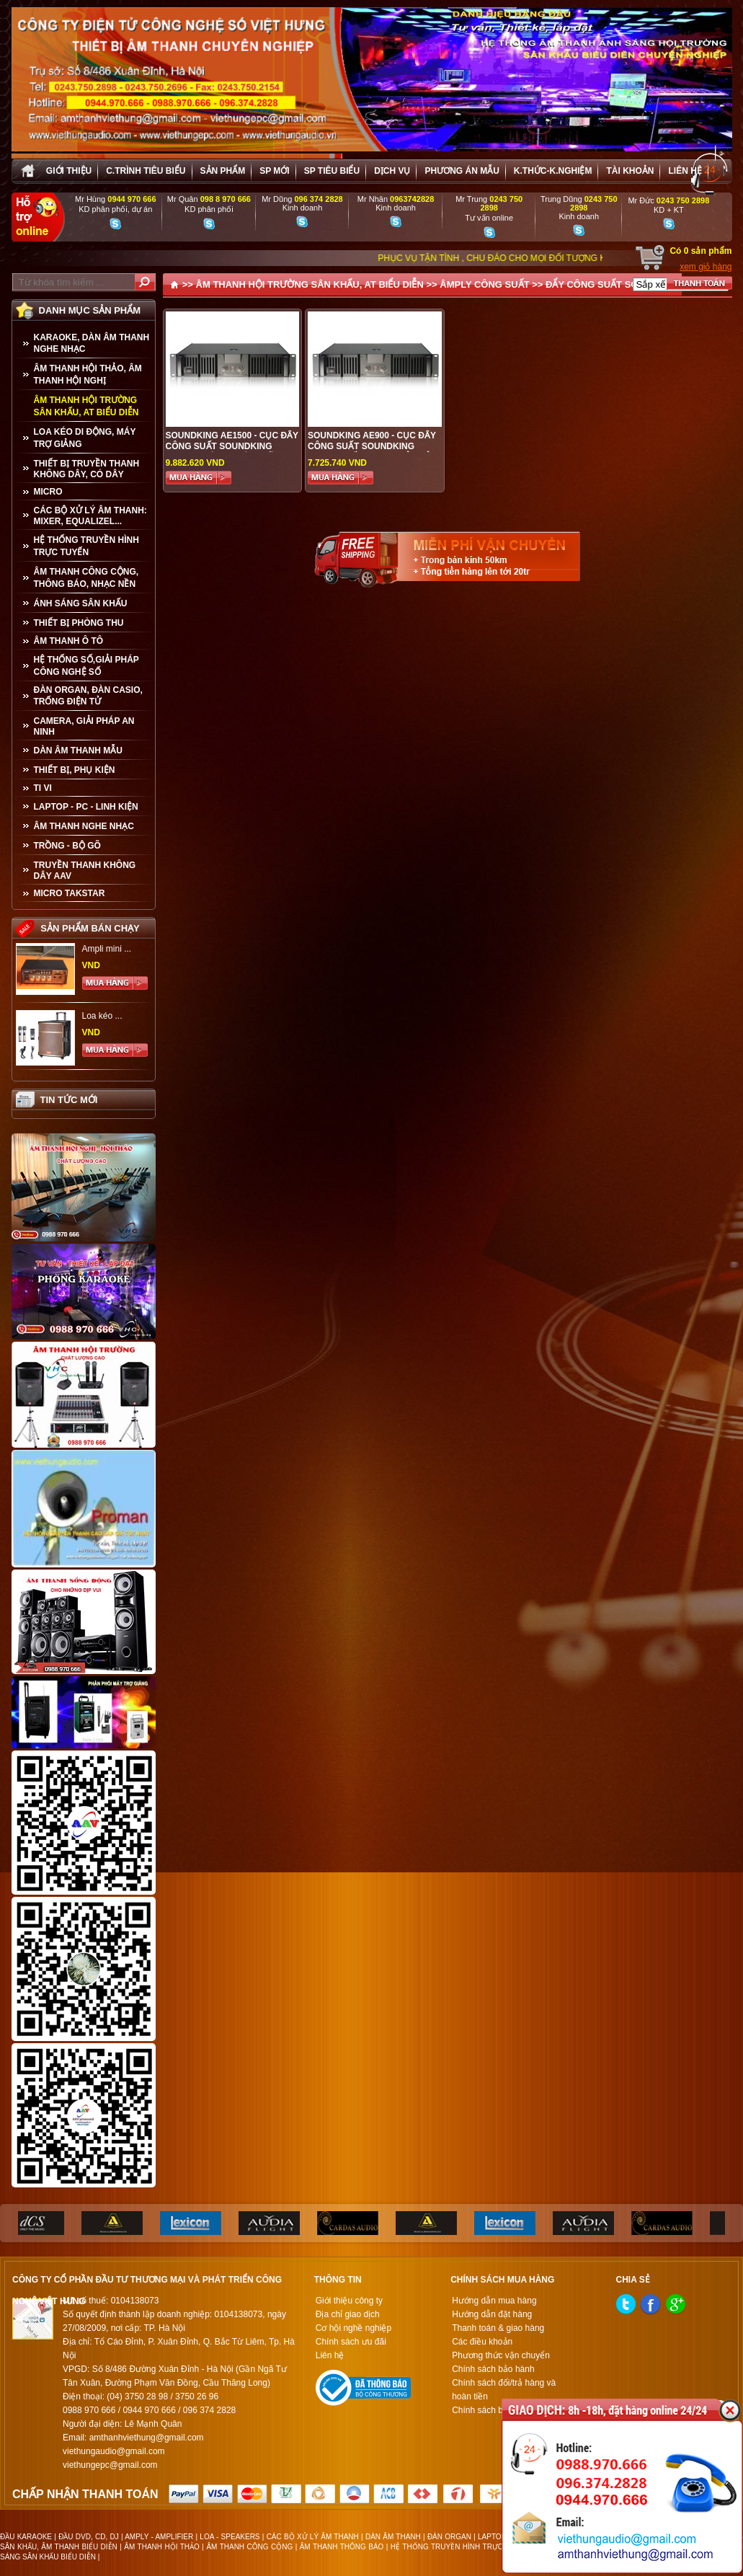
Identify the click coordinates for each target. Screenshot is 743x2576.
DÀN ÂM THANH (393, 2537)
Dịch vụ (392, 171)
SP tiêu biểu (332, 171)
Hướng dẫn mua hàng (494, 2301)
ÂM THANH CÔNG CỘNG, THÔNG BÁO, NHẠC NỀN (86, 578)
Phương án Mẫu (461, 171)
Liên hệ (684, 171)
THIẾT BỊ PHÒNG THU (79, 623)
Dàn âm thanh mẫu (78, 750)
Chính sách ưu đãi (351, 2342)
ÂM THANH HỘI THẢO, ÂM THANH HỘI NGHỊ (88, 374)
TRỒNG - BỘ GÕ (67, 846)
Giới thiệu (69, 171)
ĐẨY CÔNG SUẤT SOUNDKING (614, 284)
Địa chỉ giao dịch (348, 2314)
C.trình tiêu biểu (145, 171)
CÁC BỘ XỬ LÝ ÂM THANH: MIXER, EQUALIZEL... (90, 515)
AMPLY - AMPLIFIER (159, 2537)
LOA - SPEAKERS (229, 2537)
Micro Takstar (69, 893)
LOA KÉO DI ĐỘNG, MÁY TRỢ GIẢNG (85, 438)
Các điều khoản (482, 2342)
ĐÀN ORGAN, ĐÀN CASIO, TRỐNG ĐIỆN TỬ (88, 696)
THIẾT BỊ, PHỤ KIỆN (74, 770)
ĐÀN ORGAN (449, 2537)
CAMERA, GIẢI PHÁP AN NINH (84, 726)
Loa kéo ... (102, 1016)
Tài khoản (630, 171)
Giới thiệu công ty (349, 2301)
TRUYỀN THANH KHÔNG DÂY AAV (85, 870)
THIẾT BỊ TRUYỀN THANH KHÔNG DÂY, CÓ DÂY (87, 469)
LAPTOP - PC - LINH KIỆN (86, 807)
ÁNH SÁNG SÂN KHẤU (81, 603)
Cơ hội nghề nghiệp (353, 2328)
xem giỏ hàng (705, 267)
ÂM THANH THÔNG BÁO (342, 2547)
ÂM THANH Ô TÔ (69, 641)
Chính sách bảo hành (493, 2369)
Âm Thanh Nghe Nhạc (84, 826)
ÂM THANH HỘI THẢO (162, 2547)
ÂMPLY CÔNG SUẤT (484, 284)
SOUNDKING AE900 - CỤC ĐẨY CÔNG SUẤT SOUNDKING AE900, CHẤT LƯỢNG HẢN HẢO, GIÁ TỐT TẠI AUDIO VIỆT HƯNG (374, 451)
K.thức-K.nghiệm (553, 171)
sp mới (274, 171)
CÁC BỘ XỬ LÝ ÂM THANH (313, 2537)
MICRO (48, 492)
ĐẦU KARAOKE (26, 2537)
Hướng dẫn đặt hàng (492, 2314)
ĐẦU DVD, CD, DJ (88, 2537)
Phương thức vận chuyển (501, 2355)
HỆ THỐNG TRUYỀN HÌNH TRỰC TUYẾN (86, 546)
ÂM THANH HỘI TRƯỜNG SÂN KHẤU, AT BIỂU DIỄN (86, 406)
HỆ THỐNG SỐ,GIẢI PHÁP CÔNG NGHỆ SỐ (86, 666)
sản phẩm (223, 171)
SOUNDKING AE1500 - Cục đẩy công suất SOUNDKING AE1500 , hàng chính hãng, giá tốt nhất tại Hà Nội (232, 451)
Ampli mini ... (107, 949)
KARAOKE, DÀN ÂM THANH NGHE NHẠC (92, 343)
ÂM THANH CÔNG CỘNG (249, 2547)
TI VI (43, 788)
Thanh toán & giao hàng (498, 2328)
